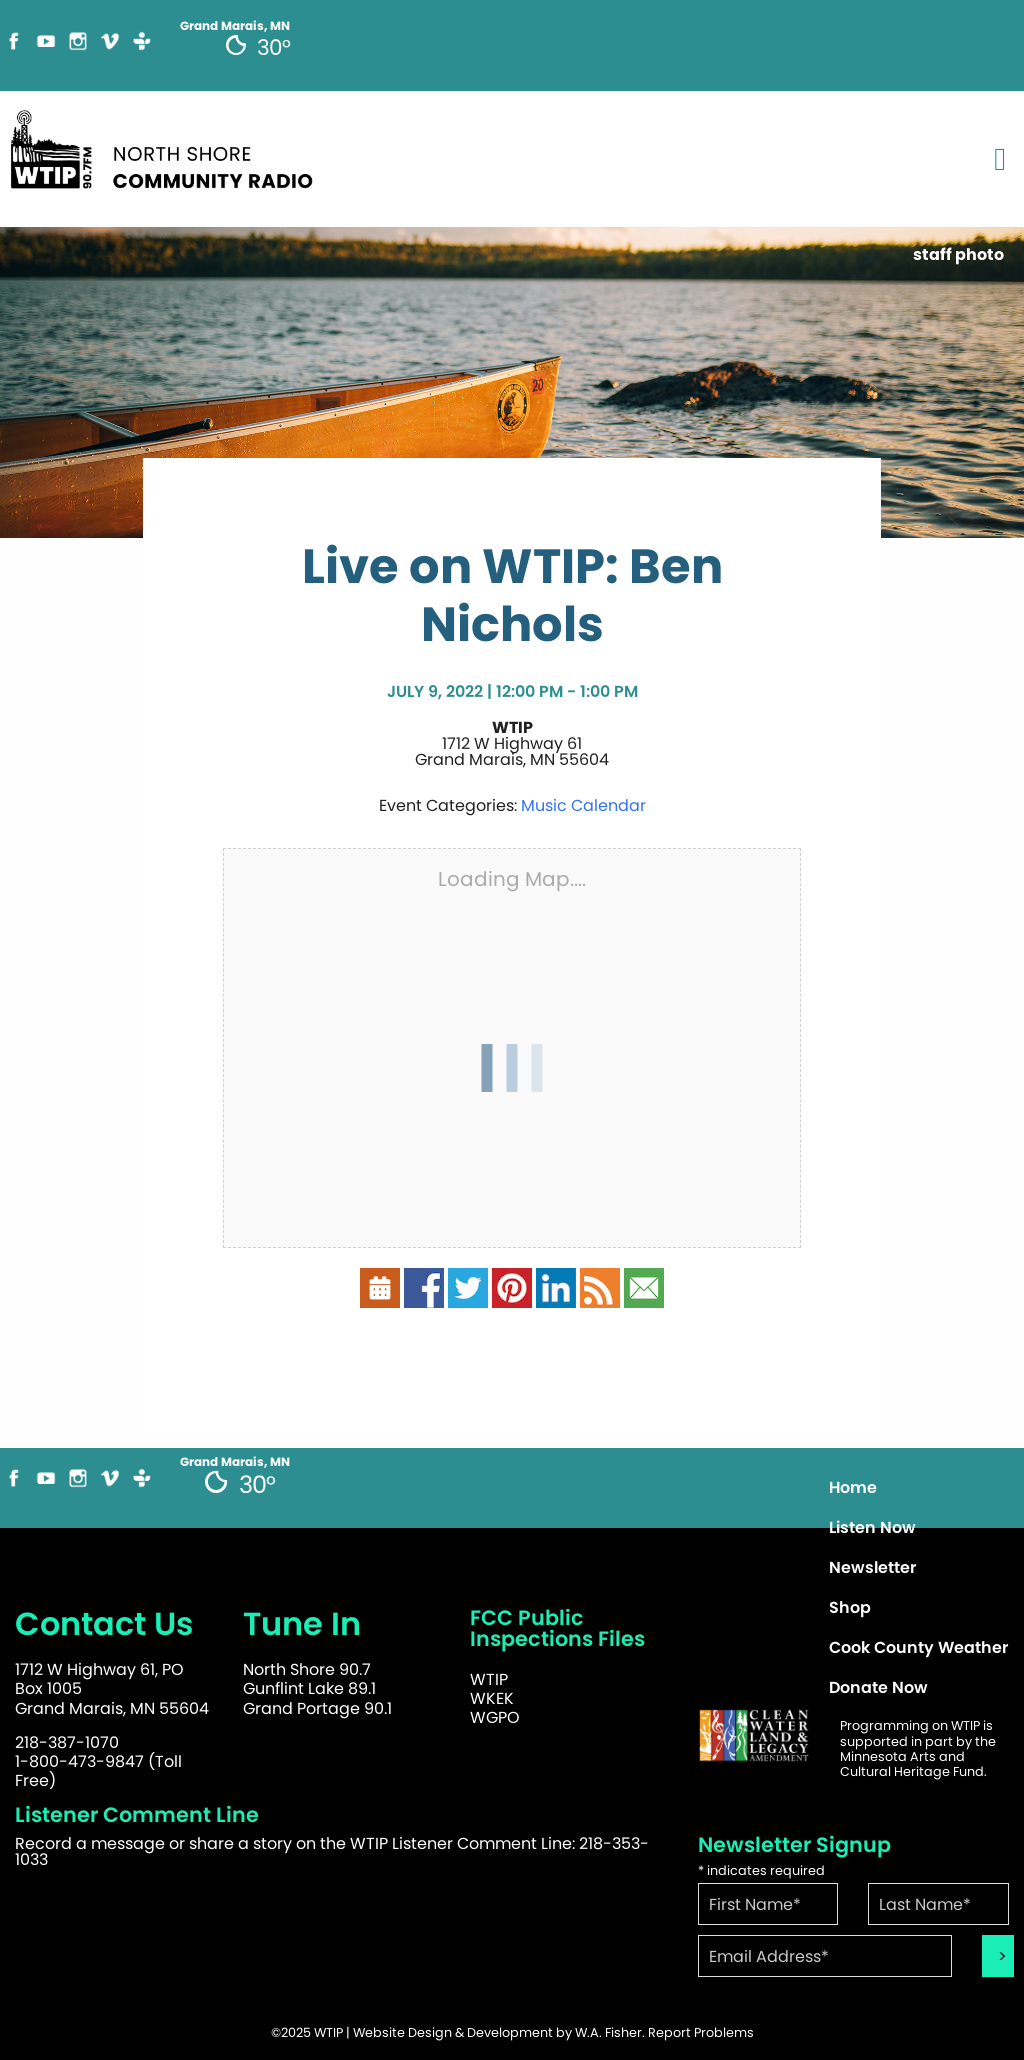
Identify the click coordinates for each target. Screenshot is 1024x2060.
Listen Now (872, 1527)
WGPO (495, 1717)
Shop (850, 1607)
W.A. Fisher (608, 2032)
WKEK (492, 1698)
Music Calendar (583, 805)
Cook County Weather (918, 1647)
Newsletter (872, 1567)
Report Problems (701, 2032)
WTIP (489, 1679)
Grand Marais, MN (235, 1462)
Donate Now (878, 1687)
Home (853, 1487)
